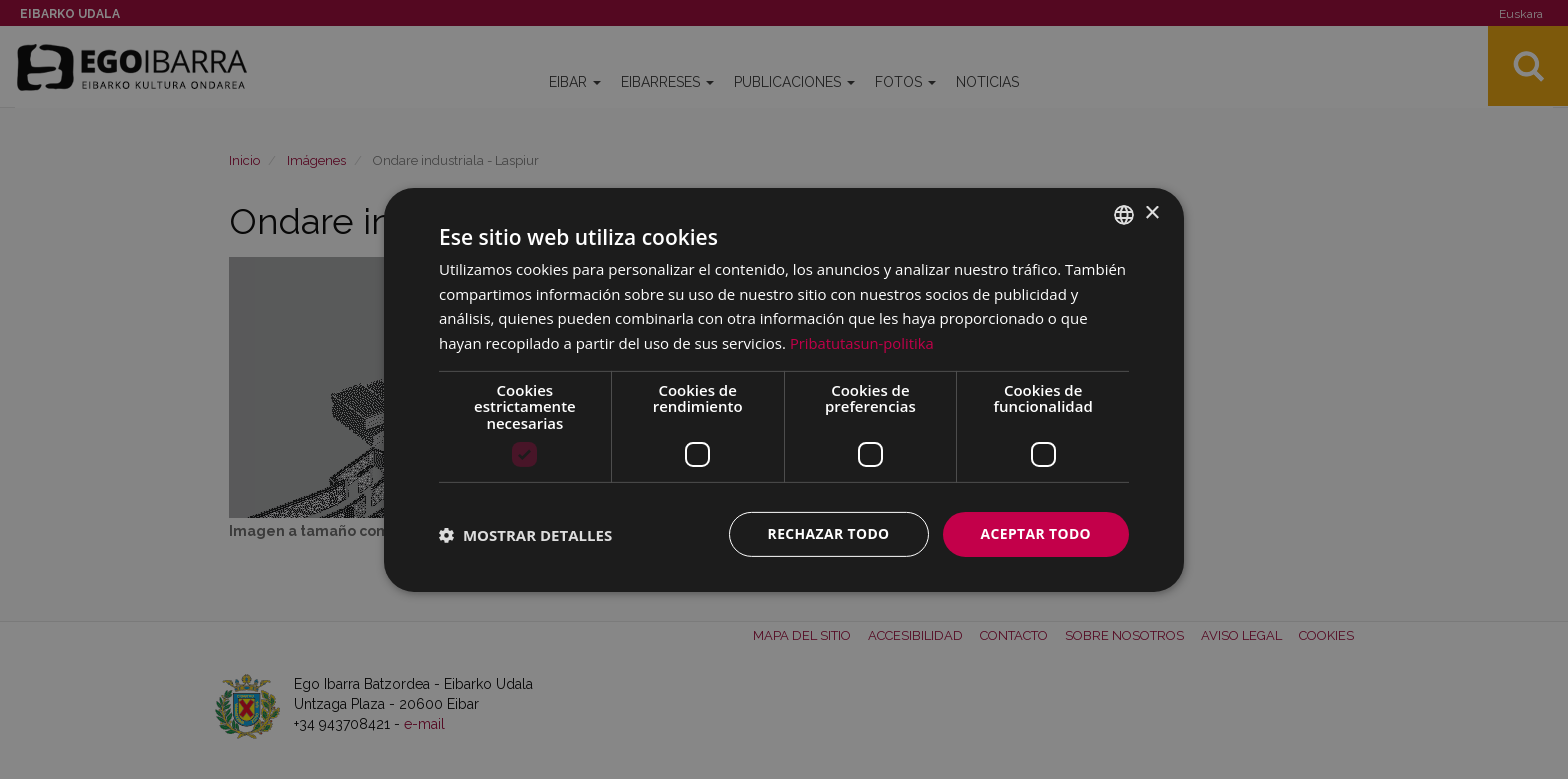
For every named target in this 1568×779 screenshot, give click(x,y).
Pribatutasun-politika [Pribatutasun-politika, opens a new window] (863, 343)
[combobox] (1124, 214)
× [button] (1151, 213)
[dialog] (784, 389)
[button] (525, 534)
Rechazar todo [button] (827, 533)
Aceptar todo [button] (1035, 533)
